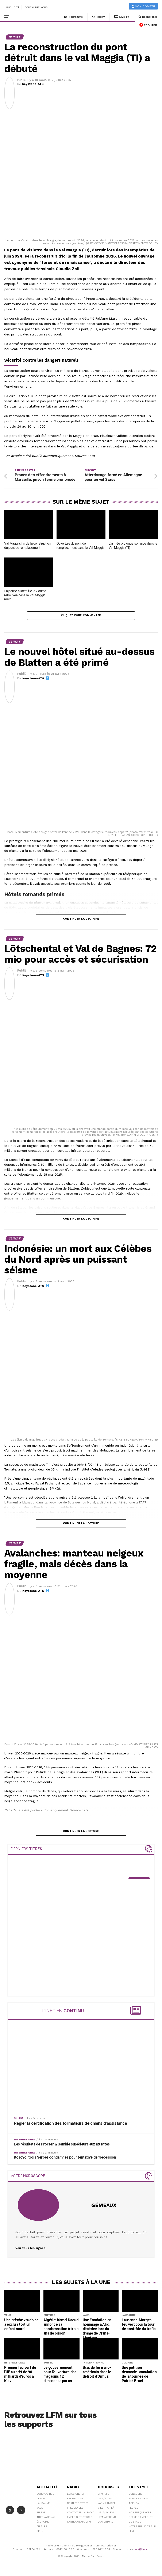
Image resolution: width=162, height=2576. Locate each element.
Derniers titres (78, 2504)
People (133, 2508)
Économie (42, 2522)
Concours (136, 2494)
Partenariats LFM (79, 2522)
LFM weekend (107, 2518)
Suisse (40, 2513)
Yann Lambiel (107, 2504)
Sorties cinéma (139, 2499)
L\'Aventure (105, 2522)
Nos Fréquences (140, 2513)
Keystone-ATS (33, 84)
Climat (40, 2499)
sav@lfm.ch (142, 2550)
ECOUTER (148, 25)
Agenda (134, 2504)
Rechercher (148, 16)
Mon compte (143, 6)
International (45, 2518)
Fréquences (75, 2508)
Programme (73, 16)
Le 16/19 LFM (106, 2513)
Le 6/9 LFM (105, 2499)
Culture (41, 2527)
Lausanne (43, 2504)
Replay (98, 16)
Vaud (39, 2508)
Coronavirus (45, 2494)
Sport (40, 2532)
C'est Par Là (106, 2508)
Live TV (121, 16)
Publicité (12, 7)
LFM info (103, 2494)
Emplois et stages (79, 2518)
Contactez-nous (36, 7)
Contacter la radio (80, 2513)
